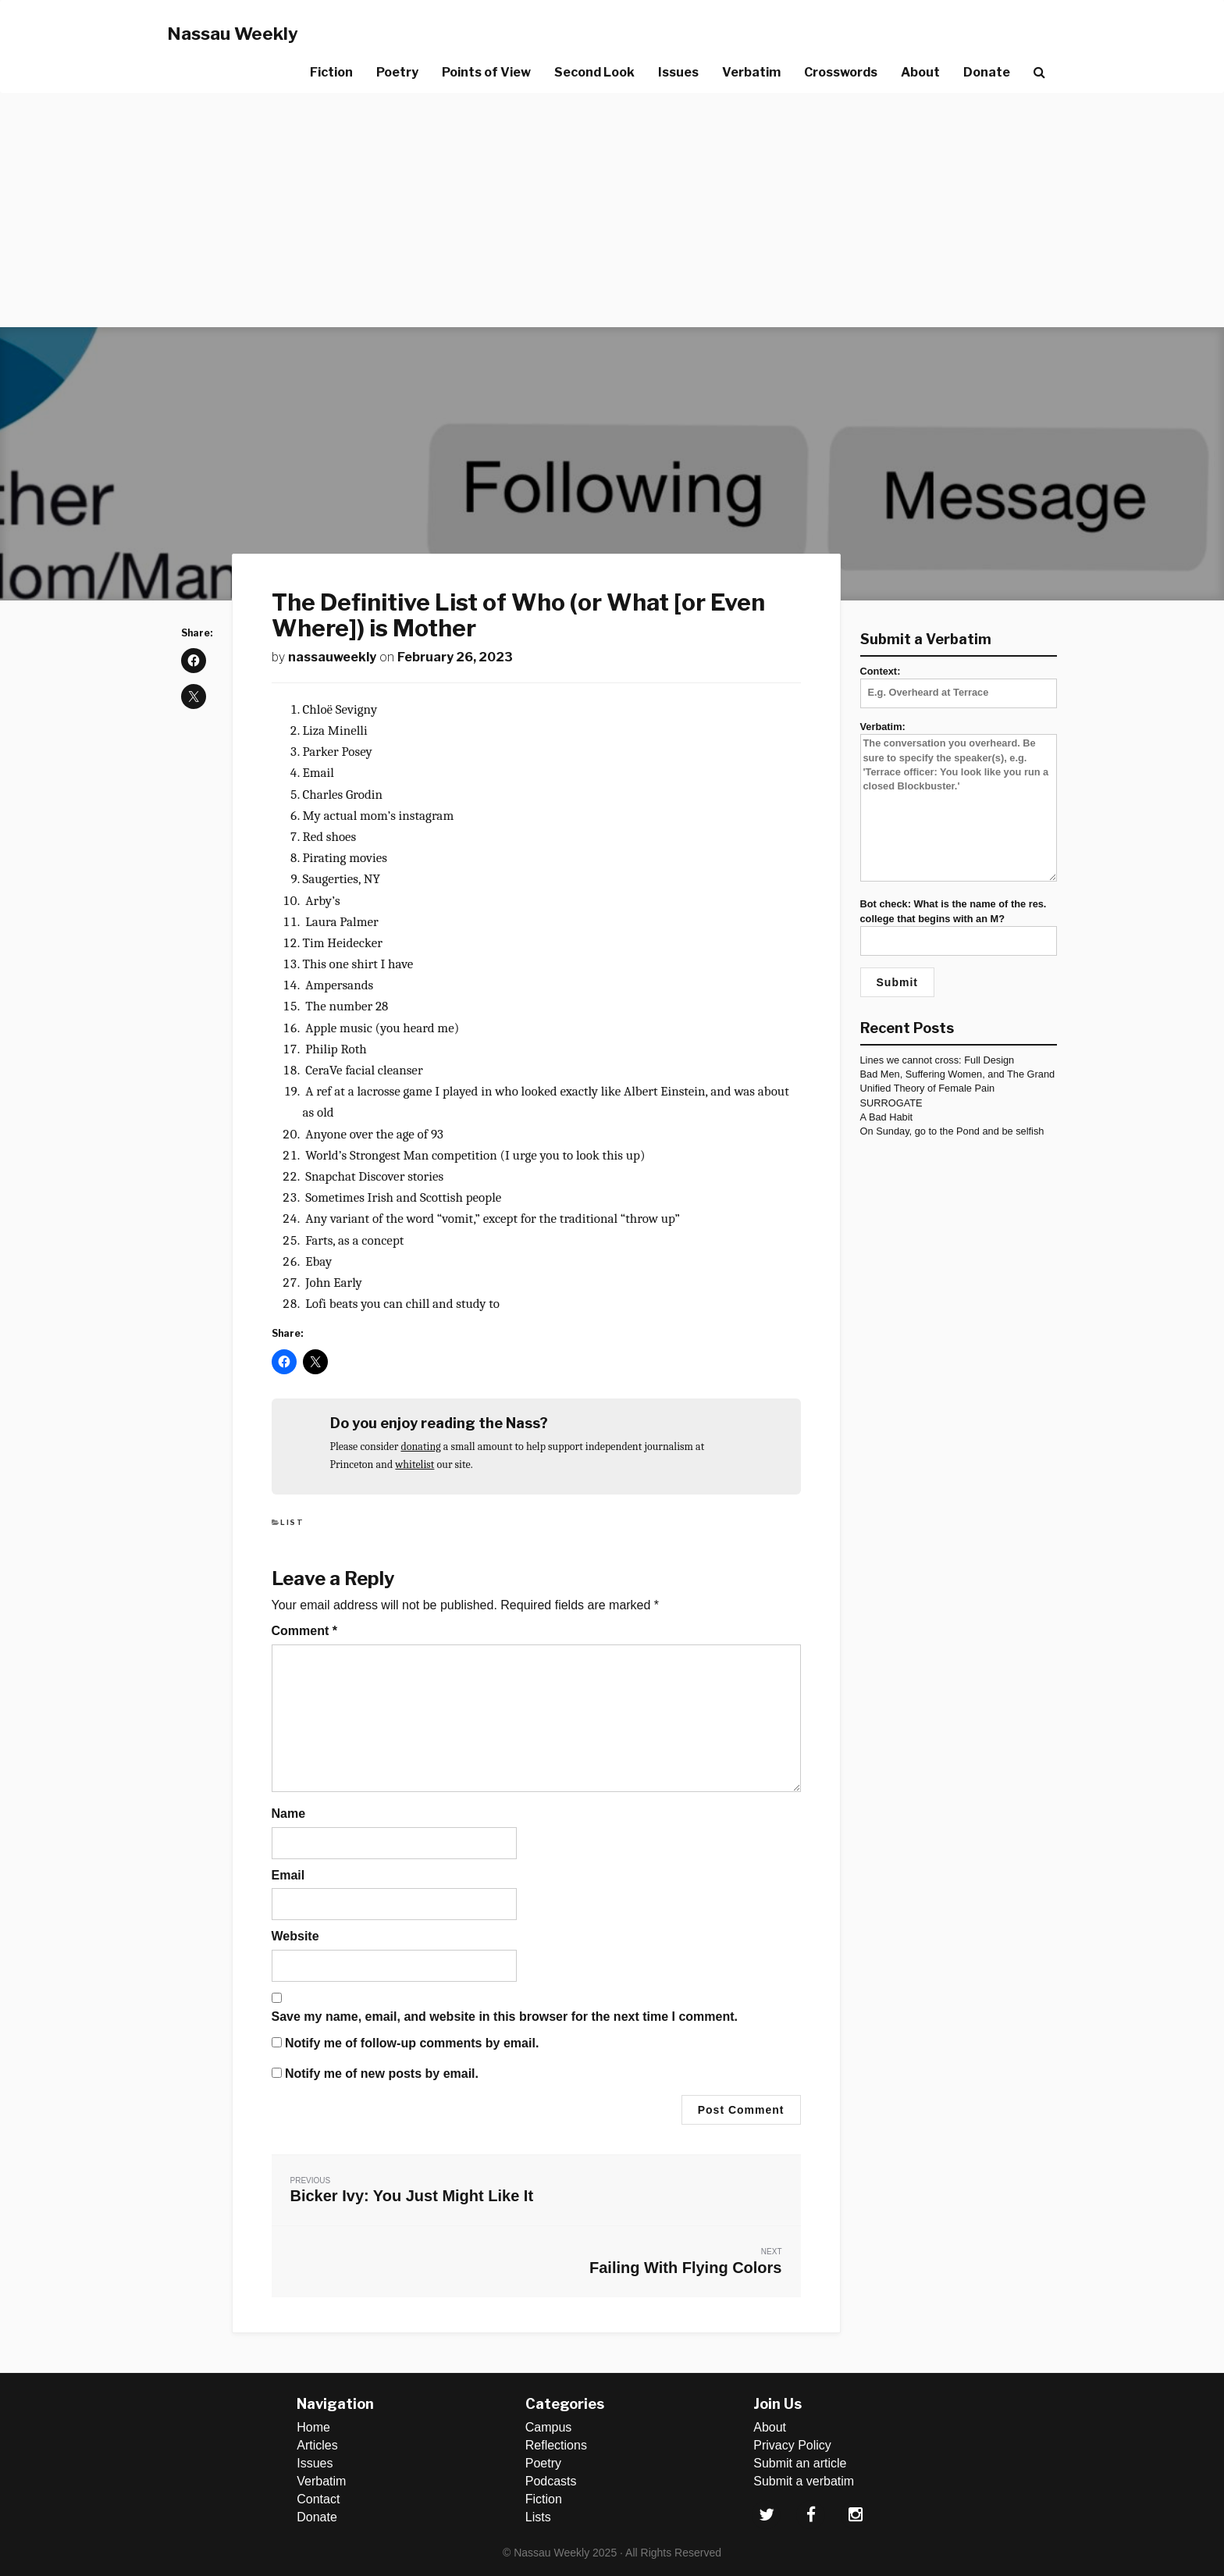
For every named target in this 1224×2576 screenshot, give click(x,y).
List (292, 1522)
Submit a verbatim (803, 2481)
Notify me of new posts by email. (382, 2073)
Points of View (486, 72)
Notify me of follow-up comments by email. (412, 2043)
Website (295, 1936)
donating (420, 1446)
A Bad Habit (886, 1117)
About (920, 72)
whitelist (414, 1464)
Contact (318, 2499)
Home (313, 2427)
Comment (304, 1630)
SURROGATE (891, 1103)
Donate (986, 72)
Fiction (331, 72)
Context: (959, 681)
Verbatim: (959, 802)
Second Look (594, 72)
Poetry (397, 72)
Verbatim (751, 72)
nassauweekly (332, 657)
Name (289, 1813)
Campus (548, 2427)
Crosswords (840, 72)
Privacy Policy (792, 2445)
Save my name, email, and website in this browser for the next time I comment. (505, 2016)
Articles (317, 2445)
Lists (538, 2517)
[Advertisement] (612, 210)
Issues (678, 72)
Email (288, 1875)
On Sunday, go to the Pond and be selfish (952, 1131)
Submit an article (799, 2463)
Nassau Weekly (232, 34)
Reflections (556, 2445)
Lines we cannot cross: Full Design (937, 1060)
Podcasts (551, 2481)
